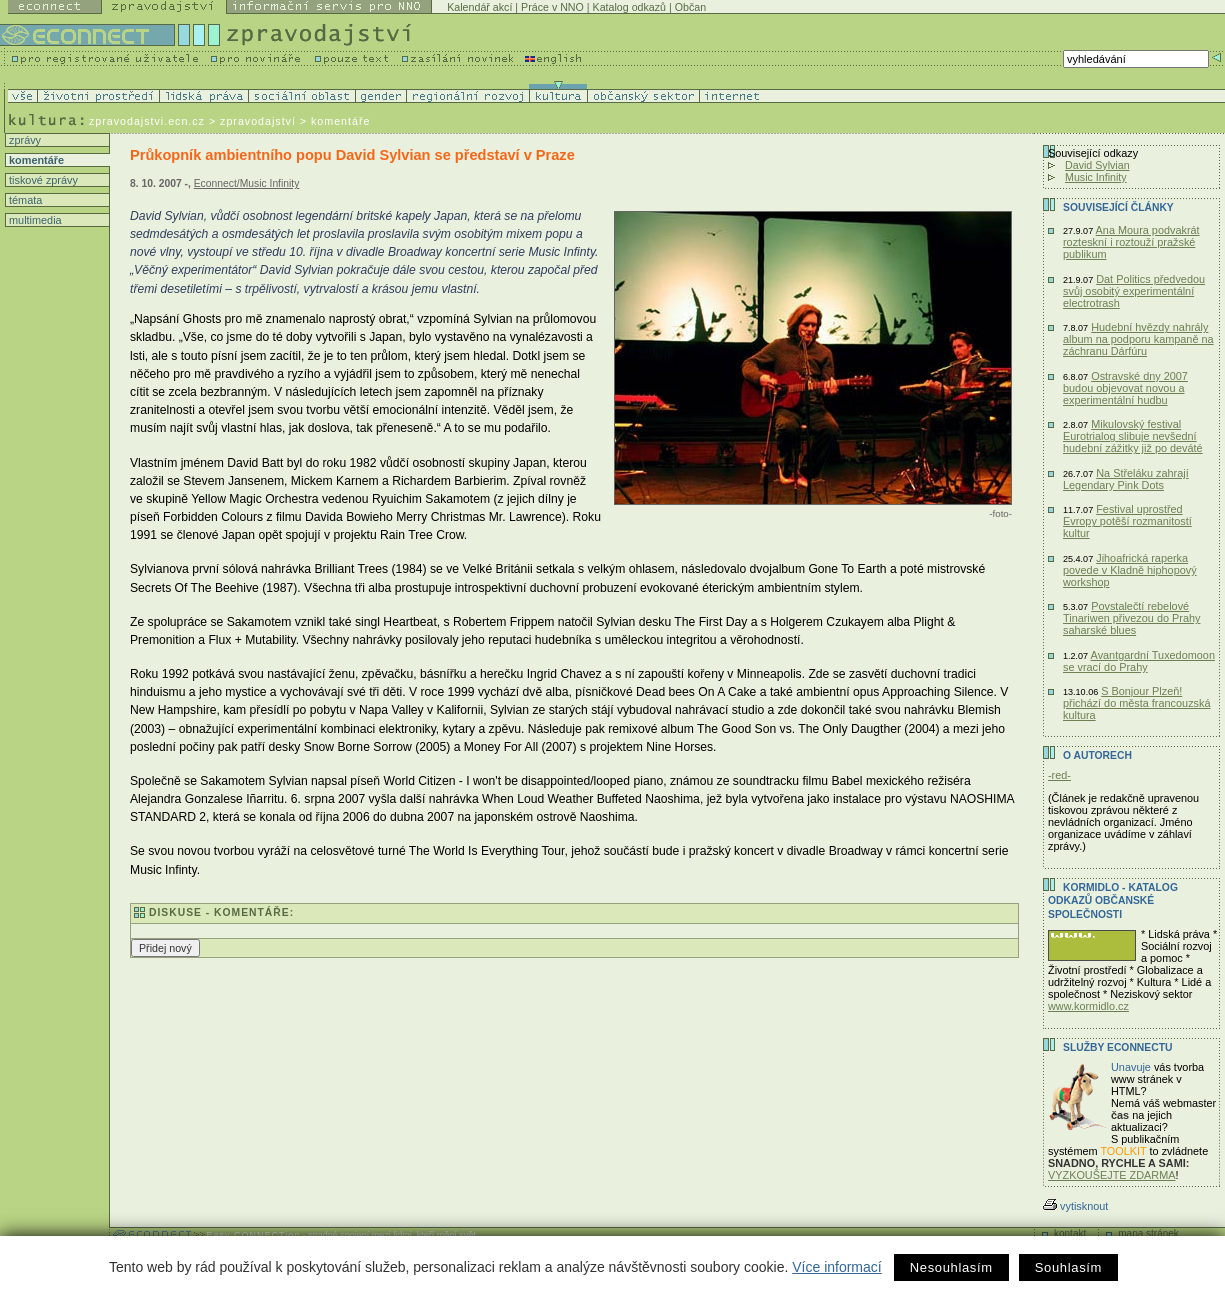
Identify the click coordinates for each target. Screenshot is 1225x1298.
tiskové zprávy (42, 180)
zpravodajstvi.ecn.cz (147, 121)
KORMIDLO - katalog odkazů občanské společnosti (1113, 901)
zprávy (23, 140)
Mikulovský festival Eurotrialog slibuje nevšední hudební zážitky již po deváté (1133, 436)
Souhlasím (1068, 1267)
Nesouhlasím (951, 1267)
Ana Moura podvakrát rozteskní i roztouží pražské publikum (1131, 242)
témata (24, 200)
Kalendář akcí (479, 7)
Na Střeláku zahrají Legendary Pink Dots (1126, 479)
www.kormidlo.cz (1088, 1006)
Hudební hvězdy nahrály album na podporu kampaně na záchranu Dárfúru (1138, 339)
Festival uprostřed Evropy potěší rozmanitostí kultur (1127, 521)
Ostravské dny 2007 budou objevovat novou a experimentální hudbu (1125, 388)
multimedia (34, 220)
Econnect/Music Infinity (247, 183)
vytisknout (1075, 1206)
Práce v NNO (552, 7)
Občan (690, 7)
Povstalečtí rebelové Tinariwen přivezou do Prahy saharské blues (1131, 618)
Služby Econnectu (1117, 1047)
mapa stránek (1148, 1233)
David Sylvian (1097, 165)
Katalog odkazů (629, 7)
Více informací (836, 1267)
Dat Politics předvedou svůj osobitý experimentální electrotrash (1134, 291)
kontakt (1070, 1233)
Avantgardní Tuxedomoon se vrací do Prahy (1139, 661)
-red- (1059, 775)
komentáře (35, 160)
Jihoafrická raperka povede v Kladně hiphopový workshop (1130, 570)
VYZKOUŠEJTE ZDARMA (1112, 1175)
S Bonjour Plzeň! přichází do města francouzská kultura (1137, 703)
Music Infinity (1096, 177)
